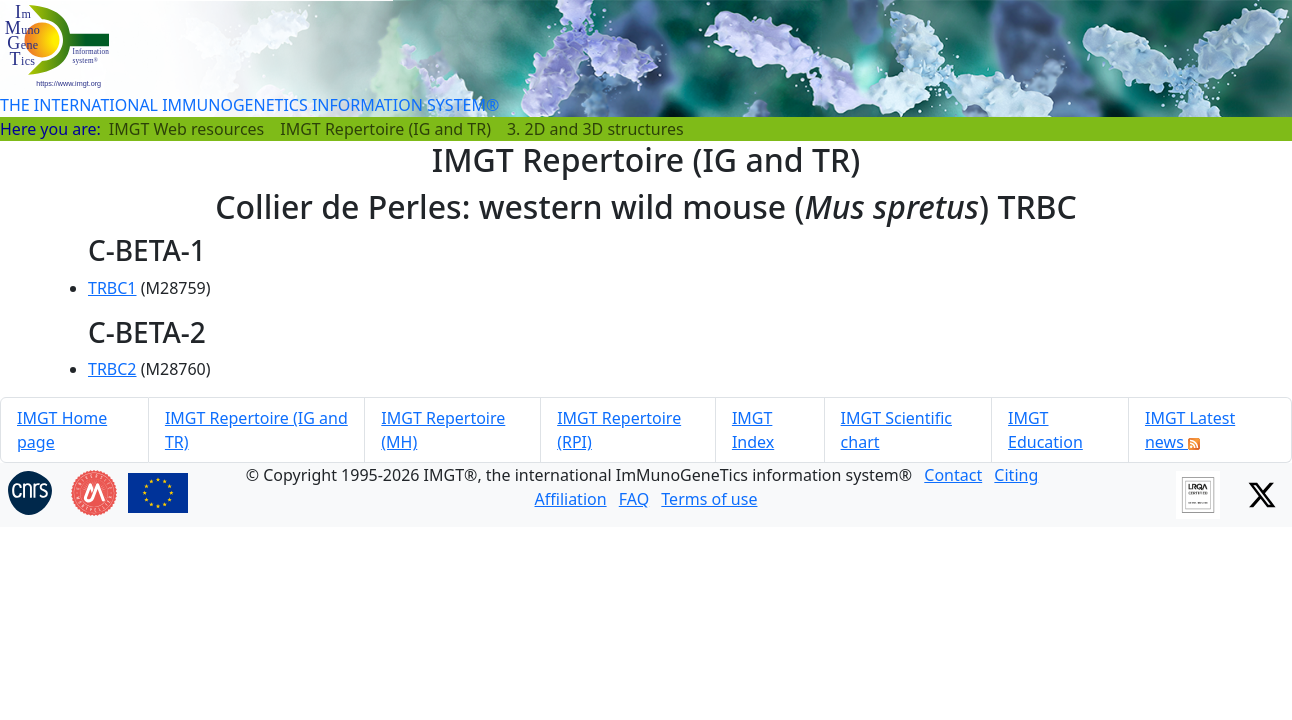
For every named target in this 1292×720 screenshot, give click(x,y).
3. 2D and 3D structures (595, 129)
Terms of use (709, 499)
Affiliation (571, 499)
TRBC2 (112, 369)
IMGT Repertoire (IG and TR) (385, 129)
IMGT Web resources (186, 129)
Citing (1016, 475)
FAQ (634, 499)
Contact (953, 475)
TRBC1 (112, 288)
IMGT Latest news (1190, 430)
